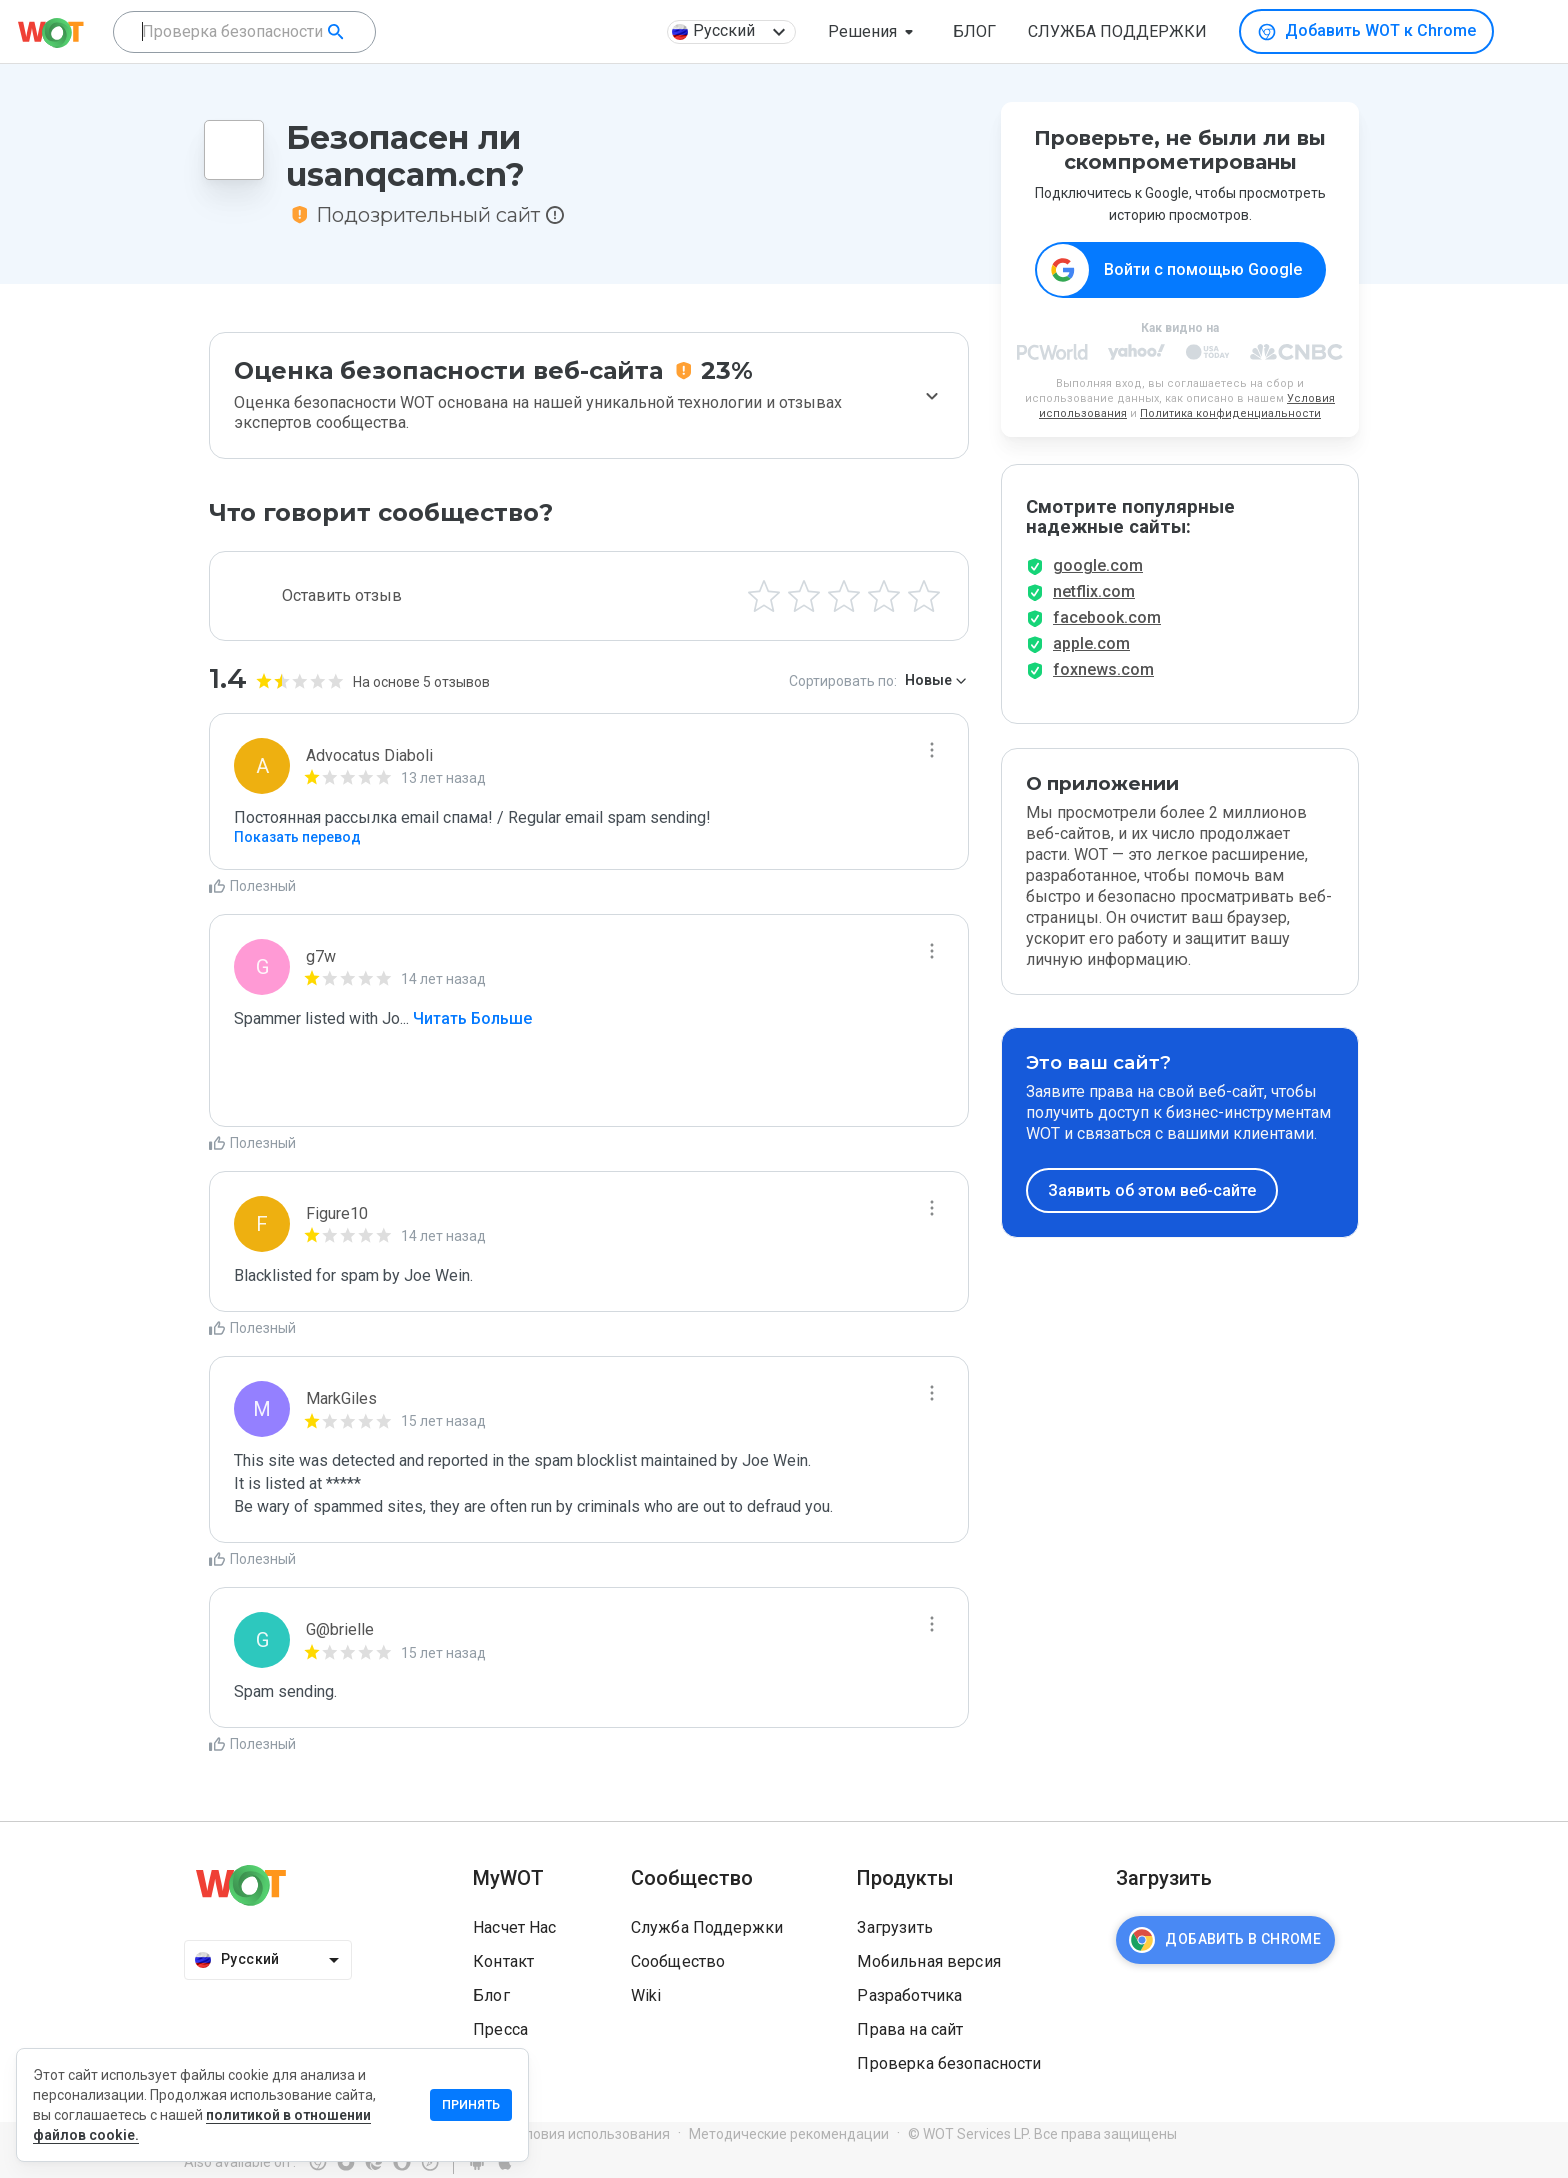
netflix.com (1094, 606)
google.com (1098, 580)
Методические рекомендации (789, 2134)
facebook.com (1107, 632)
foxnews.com (1103, 684)
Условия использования (589, 2134)
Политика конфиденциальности (1230, 414)
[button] (874, 32)
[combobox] (244, 32)
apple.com (1091, 658)
